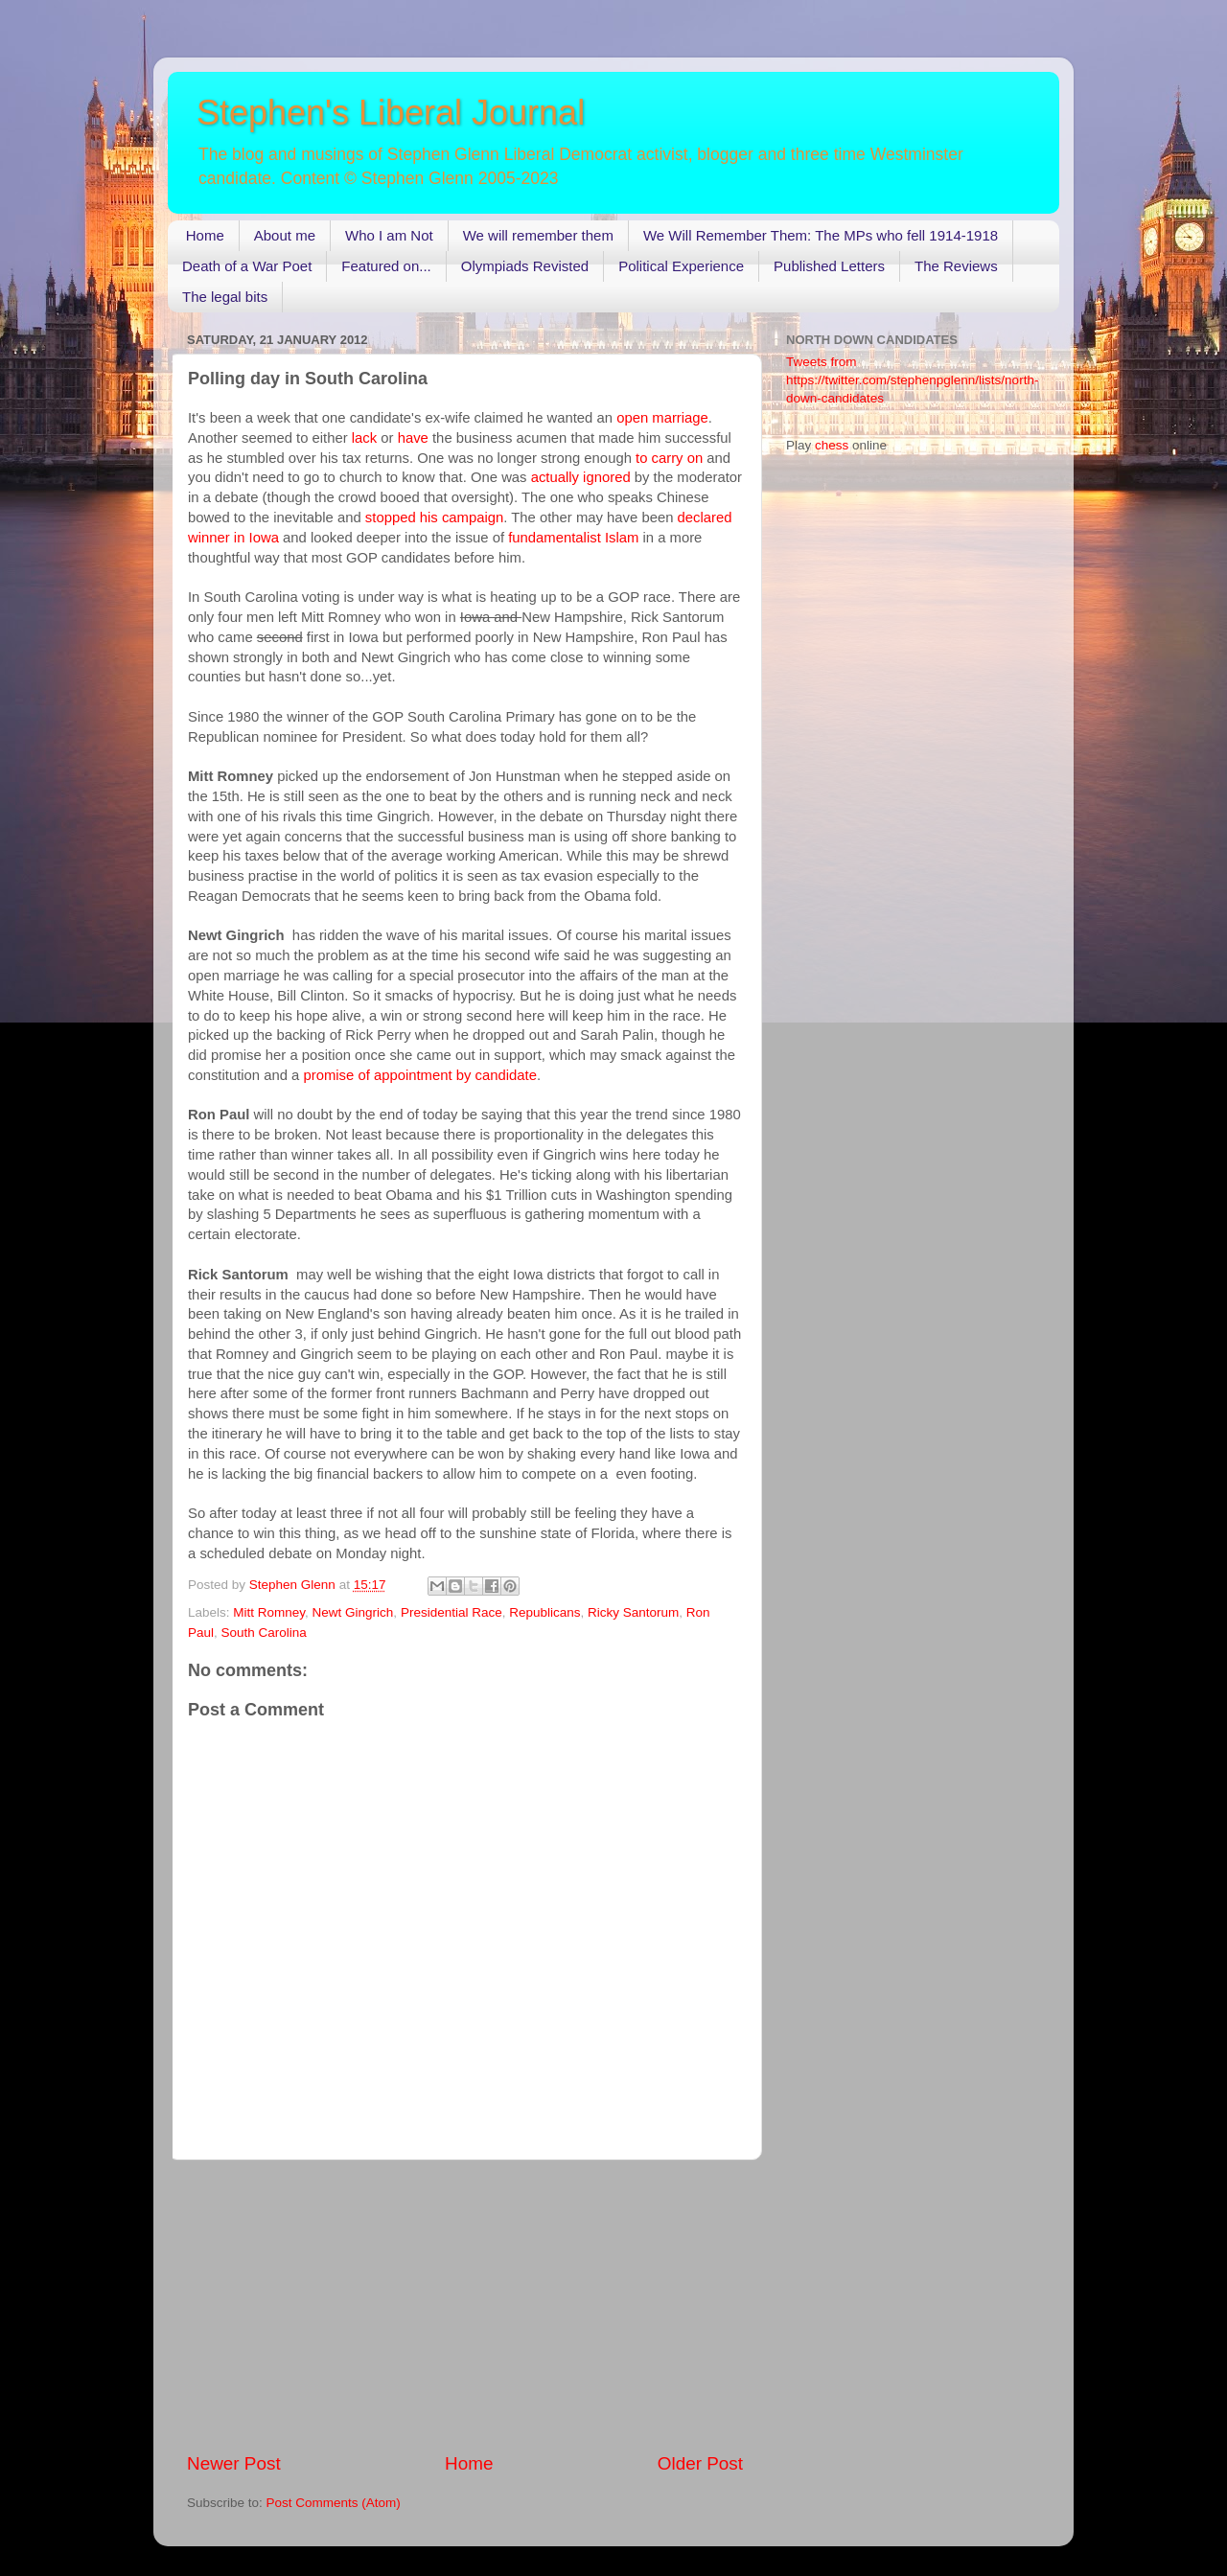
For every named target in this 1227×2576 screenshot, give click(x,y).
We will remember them (538, 235)
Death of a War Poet (247, 266)
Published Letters (829, 266)
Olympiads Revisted (525, 266)
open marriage (662, 418)
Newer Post (234, 2463)
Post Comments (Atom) (333, 2503)
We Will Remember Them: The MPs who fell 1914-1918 (820, 235)
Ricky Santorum (633, 1612)
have (413, 438)
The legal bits (224, 296)
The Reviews (956, 266)
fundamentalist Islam (573, 537)
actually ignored (579, 477)
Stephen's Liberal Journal (391, 112)
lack (364, 438)
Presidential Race (451, 1612)
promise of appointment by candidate (419, 1075)
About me (284, 235)
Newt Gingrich (353, 1612)
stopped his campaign (434, 517)
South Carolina (264, 1632)
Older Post (700, 2463)
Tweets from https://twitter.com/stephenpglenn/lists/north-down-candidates (912, 380)
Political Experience (681, 266)
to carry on (669, 458)
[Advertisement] (465, 2306)
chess (831, 445)
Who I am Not (389, 235)
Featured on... (385, 266)
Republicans (544, 1612)
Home (205, 235)
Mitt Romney (269, 1612)
